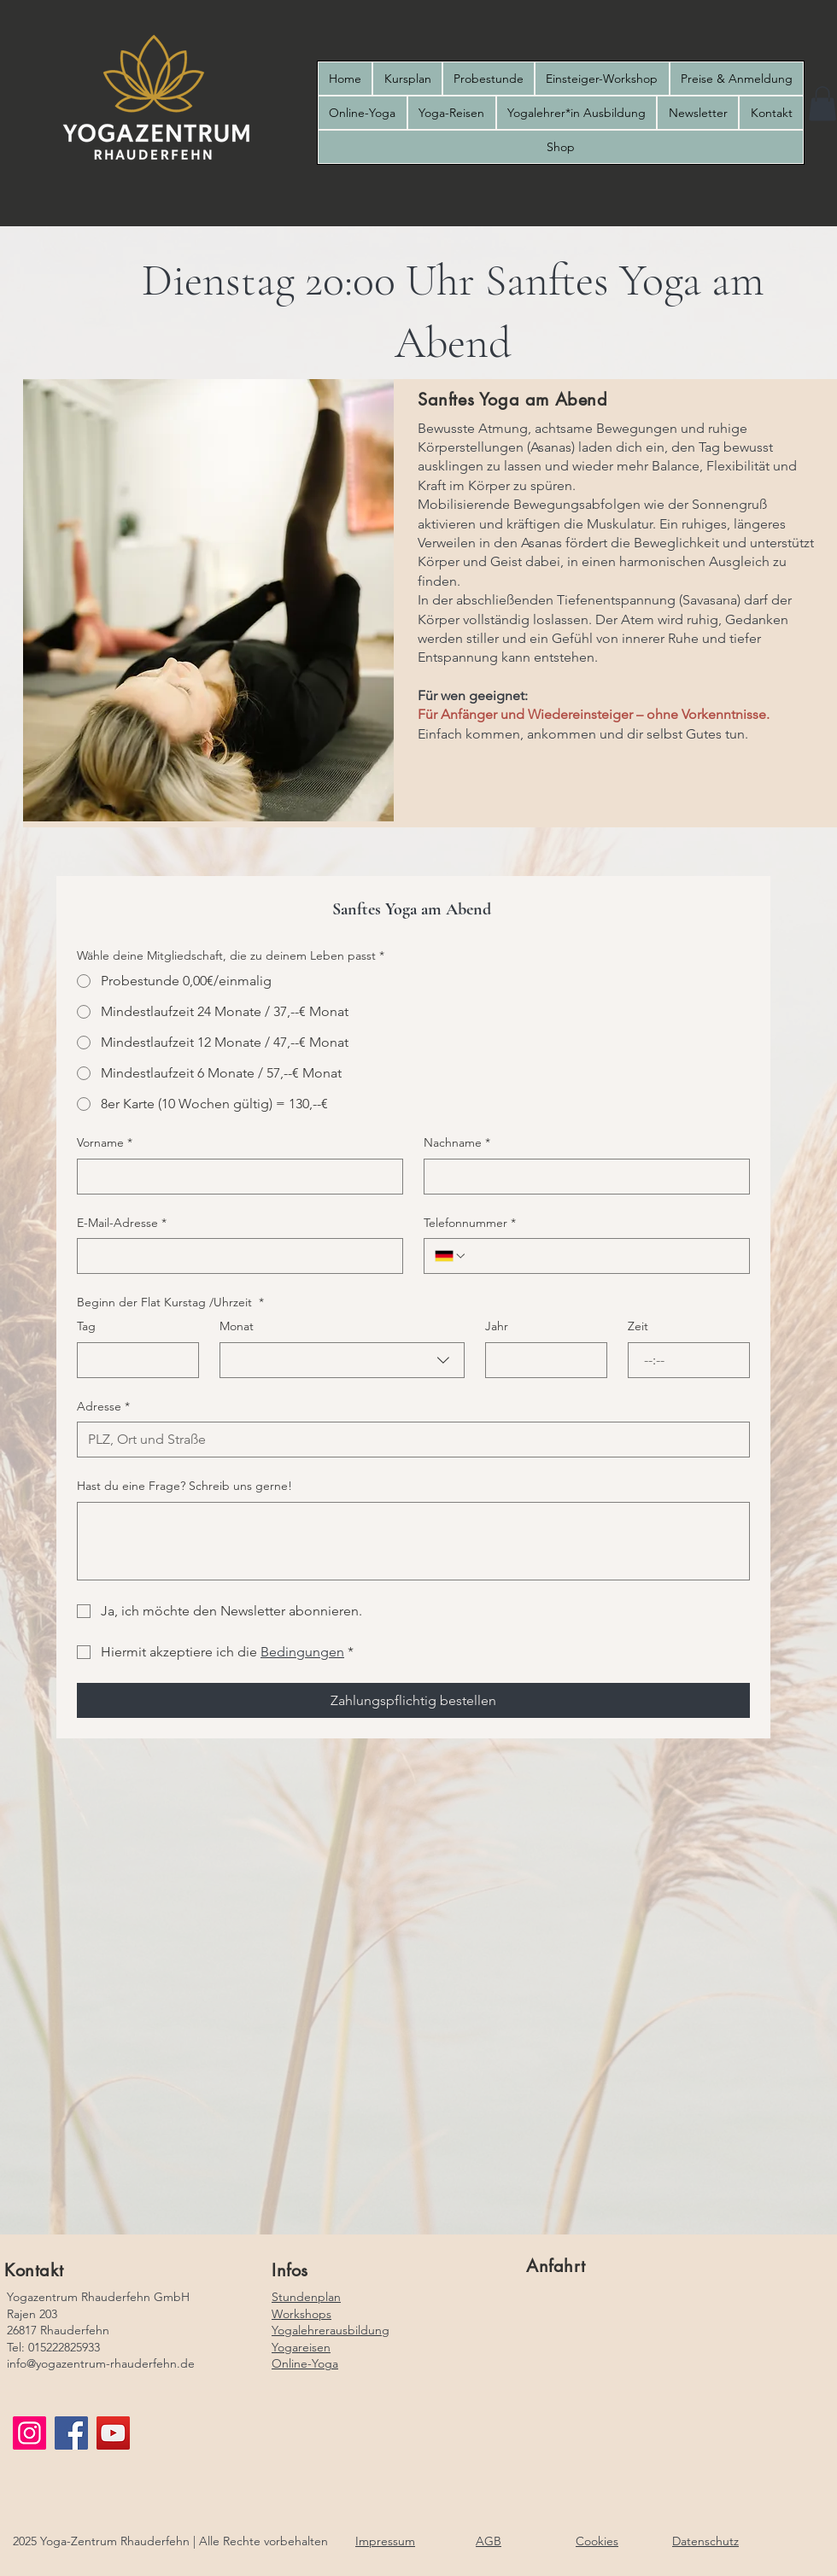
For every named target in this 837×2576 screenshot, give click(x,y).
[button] (822, 103)
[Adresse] (408, 1439)
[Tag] (133, 1360)
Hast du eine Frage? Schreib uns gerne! (184, 1485)
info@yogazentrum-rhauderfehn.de (101, 2363)
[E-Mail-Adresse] (235, 1256)
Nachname (457, 1143)
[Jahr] (541, 1360)
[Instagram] (29, 2433)
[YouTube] (113, 2433)
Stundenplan (306, 2296)
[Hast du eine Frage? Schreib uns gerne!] (413, 1541)
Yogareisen (301, 2347)
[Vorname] (235, 1176)
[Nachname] (581, 1176)
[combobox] (341, 1360)
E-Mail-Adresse (122, 1223)
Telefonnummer (470, 1223)
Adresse (103, 1407)
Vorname (104, 1143)
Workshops (301, 2314)
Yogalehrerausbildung (330, 2330)
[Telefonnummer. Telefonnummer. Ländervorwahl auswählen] (451, 1256)
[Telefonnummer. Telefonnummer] (603, 1256)
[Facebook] (71, 2433)
